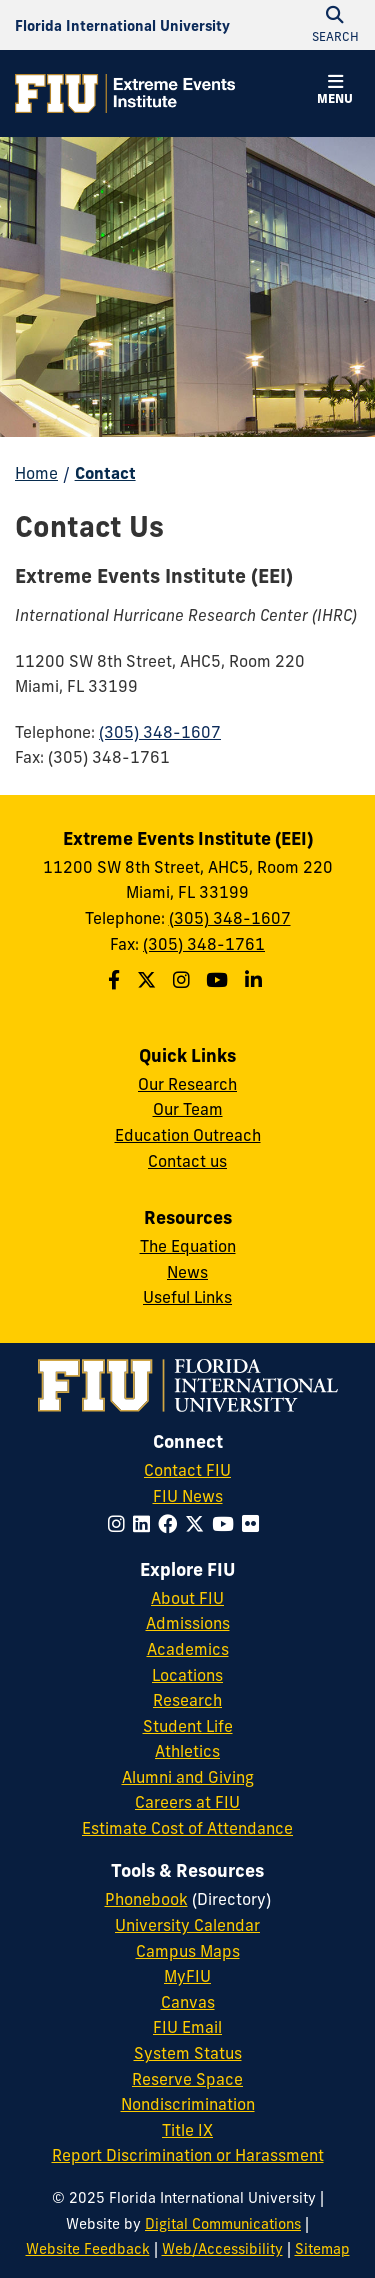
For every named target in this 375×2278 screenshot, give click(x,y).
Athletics (187, 1751)
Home (36, 473)
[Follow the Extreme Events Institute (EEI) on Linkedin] (256, 980)
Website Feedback (88, 2249)
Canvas (188, 2002)
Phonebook (146, 1899)
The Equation (188, 1246)
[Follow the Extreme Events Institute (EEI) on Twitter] (149, 980)
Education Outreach (188, 1135)
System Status (188, 2053)
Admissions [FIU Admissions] (188, 1623)
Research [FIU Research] (187, 1700)
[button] (335, 92)
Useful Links (187, 1297)
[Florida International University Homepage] (122, 25)
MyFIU (187, 1976)
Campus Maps (188, 1951)
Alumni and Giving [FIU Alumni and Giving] (188, 1777)
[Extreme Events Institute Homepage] (125, 93)
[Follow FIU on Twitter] (198, 1524)
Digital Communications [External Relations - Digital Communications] (223, 2224)
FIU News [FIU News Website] (188, 1496)
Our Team (188, 1109)
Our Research (187, 1084)
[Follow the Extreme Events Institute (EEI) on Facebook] (116, 980)
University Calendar (187, 1925)
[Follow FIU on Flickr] (254, 1524)
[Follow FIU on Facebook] (171, 1524)
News (187, 1272)
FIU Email (187, 2027)
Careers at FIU (187, 1802)
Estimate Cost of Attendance (187, 1828)
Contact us (187, 1161)
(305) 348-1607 (160, 732)
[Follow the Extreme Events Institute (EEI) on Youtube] (219, 980)
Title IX (187, 2130)
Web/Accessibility (222, 2249)
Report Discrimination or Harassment (188, 2155)
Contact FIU (187, 1470)
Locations (187, 1675)
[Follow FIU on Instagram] (120, 1524)
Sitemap (322, 2249)
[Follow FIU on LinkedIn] (145, 1524)
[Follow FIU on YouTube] (227, 1524)
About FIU (187, 1598)
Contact (105, 473)
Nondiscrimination (188, 2104)
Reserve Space (187, 2079)
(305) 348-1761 (204, 944)
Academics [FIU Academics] (188, 1649)
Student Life (188, 1726)
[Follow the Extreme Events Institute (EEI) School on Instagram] (184, 980)
